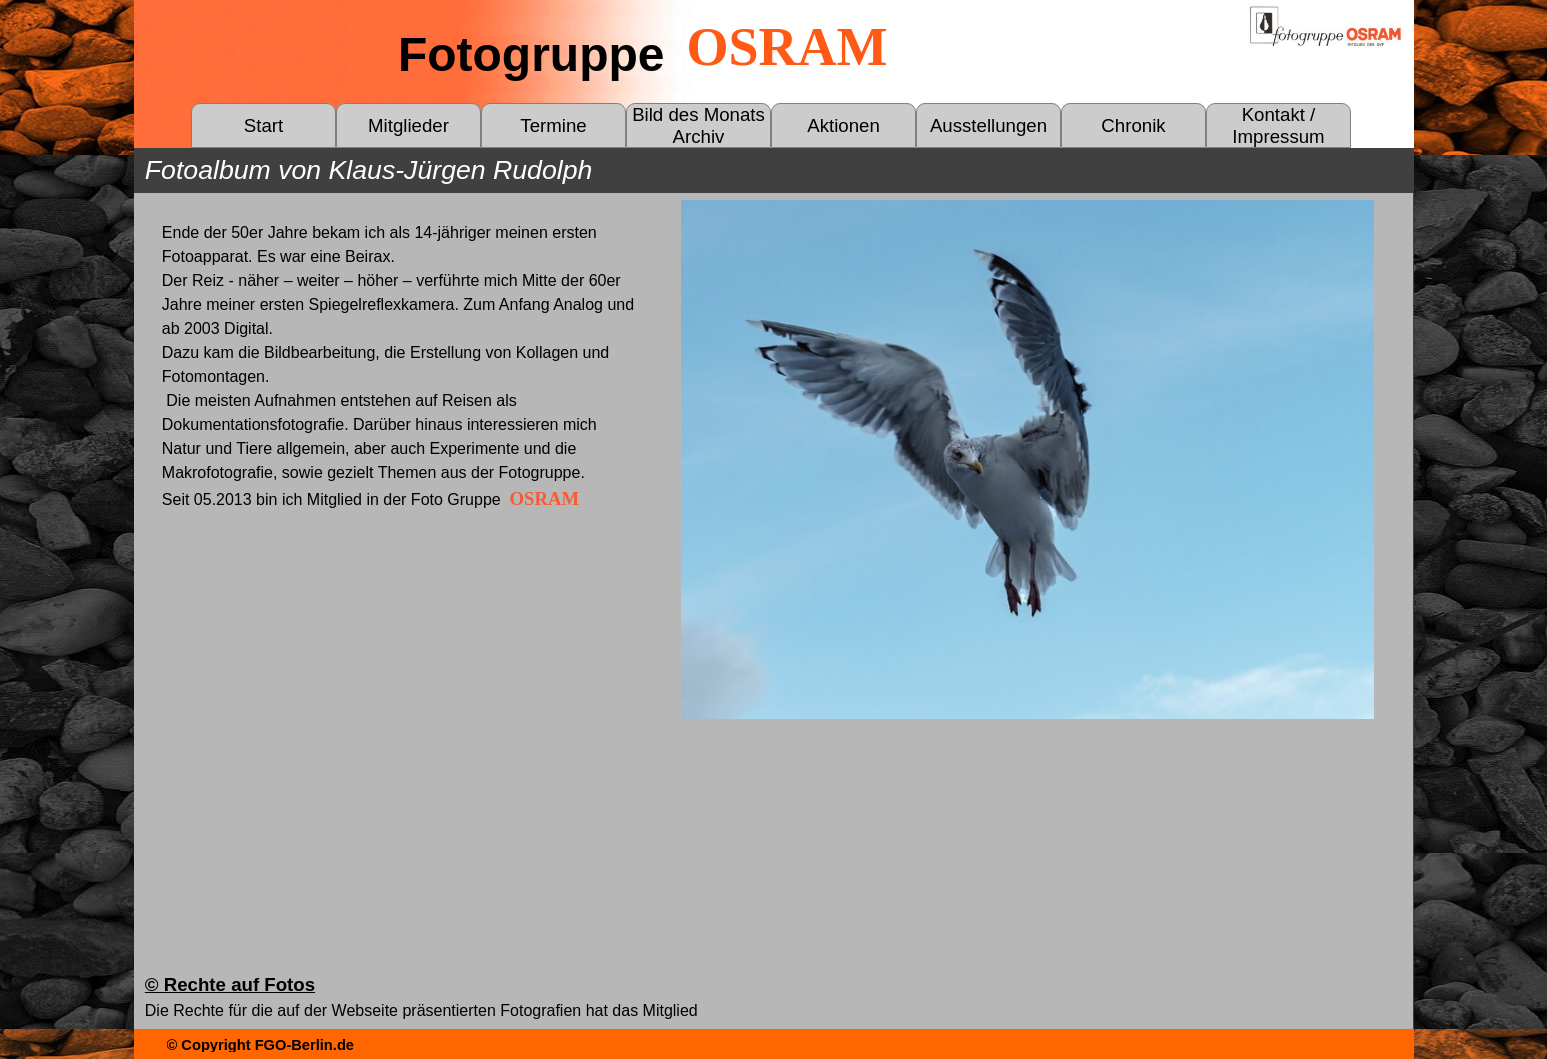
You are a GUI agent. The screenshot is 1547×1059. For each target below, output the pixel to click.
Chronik (1133, 125)
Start (263, 125)
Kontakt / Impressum (1278, 125)
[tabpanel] (400, 367)
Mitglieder (408, 125)
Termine (553, 125)
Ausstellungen (988, 125)
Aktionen (843, 125)
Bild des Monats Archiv (698, 125)
